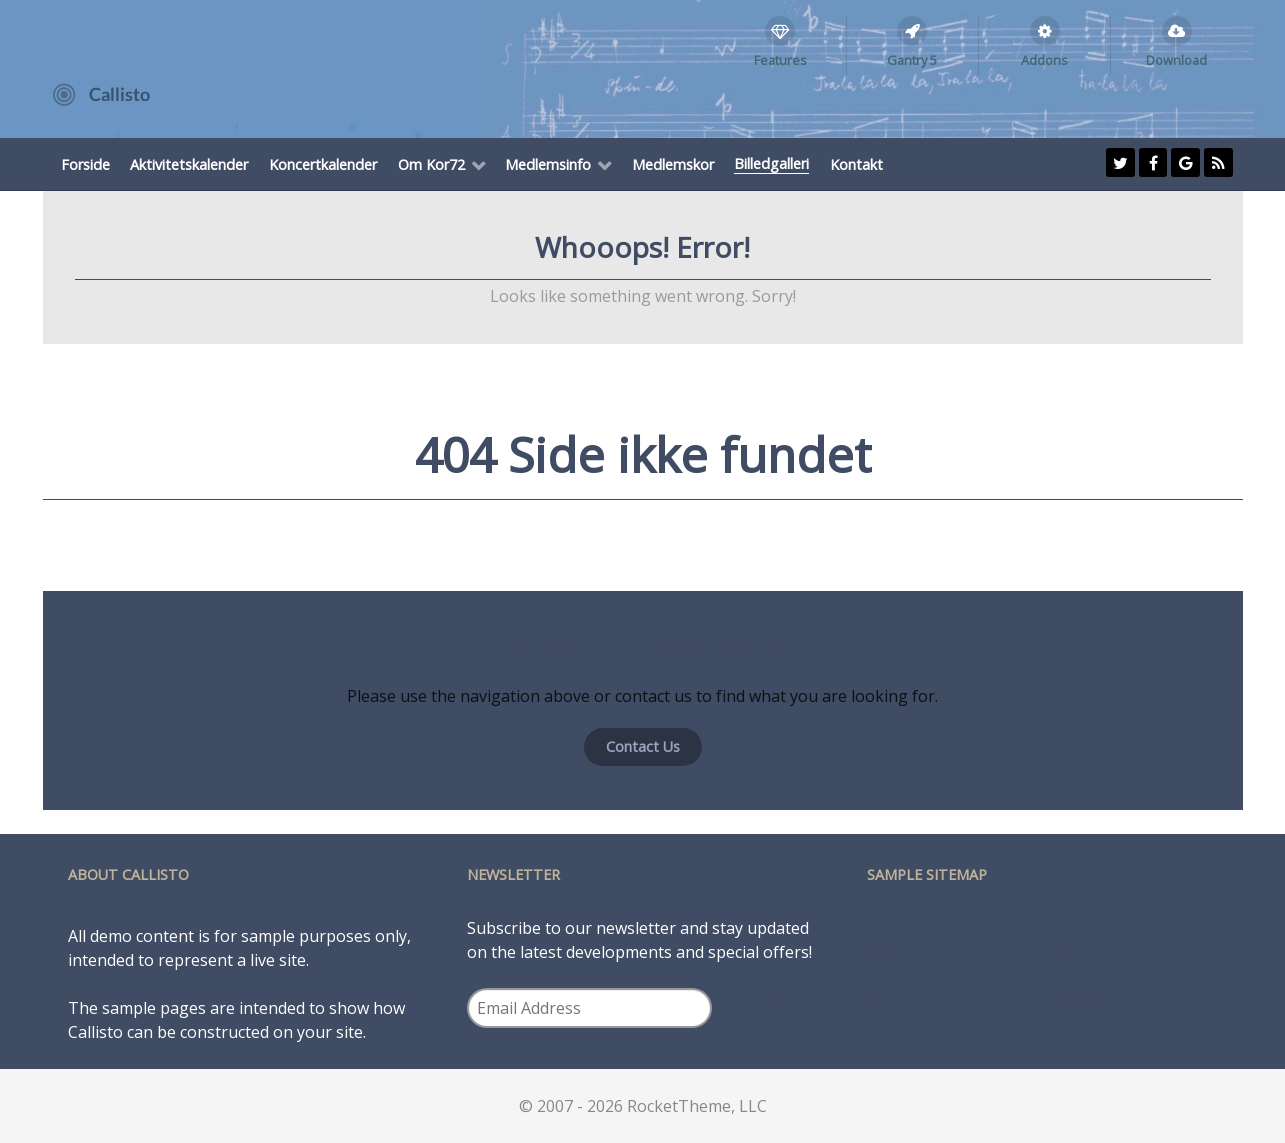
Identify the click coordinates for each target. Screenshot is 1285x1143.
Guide (1063, 976)
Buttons (1072, 928)
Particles (899, 1000)
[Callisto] (101, 93)
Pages (1065, 952)
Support (1073, 1000)
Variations (905, 1024)
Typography (913, 976)
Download (1080, 1024)
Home (889, 928)
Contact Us (643, 746)
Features (900, 952)
